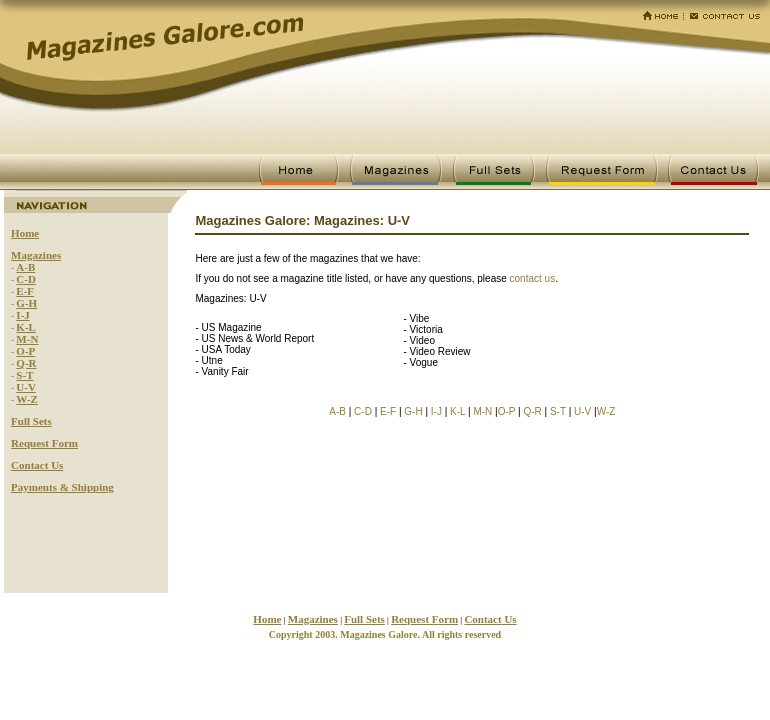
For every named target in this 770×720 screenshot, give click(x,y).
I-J (22, 315)
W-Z (27, 399)
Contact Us (37, 465)
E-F (25, 291)
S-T (24, 375)
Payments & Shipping (62, 487)
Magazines (36, 255)
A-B (25, 267)
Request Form (44, 443)
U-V (26, 387)
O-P (25, 351)
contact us (533, 278)
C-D (26, 279)
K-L (26, 327)
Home (25, 233)
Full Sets (31, 421)
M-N (27, 339)
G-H (26, 303)
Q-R (26, 363)
